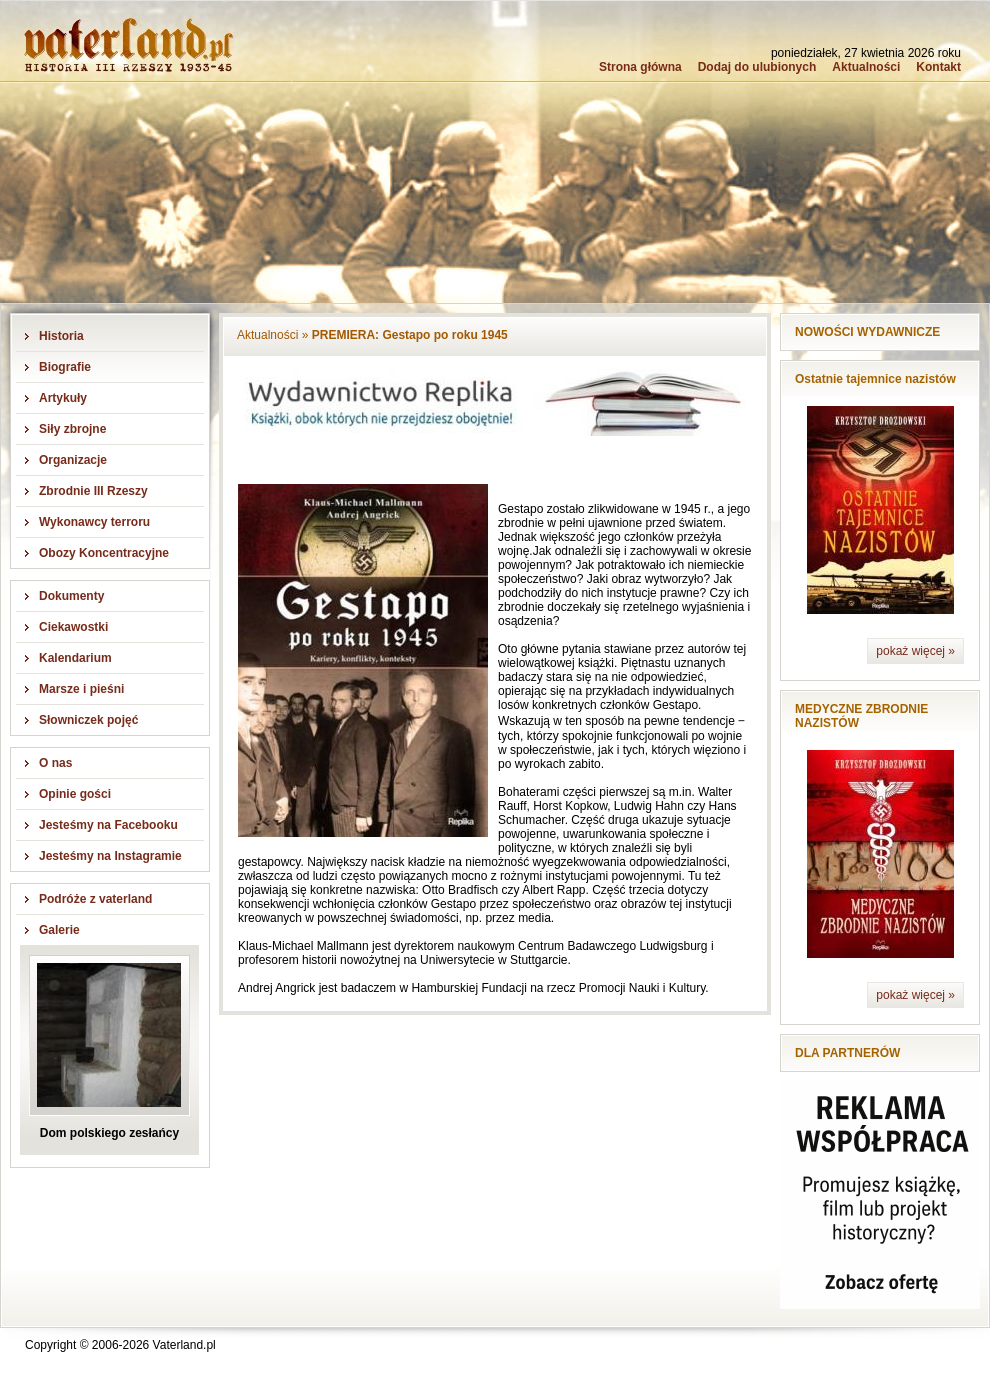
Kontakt (938, 67)
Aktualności (866, 67)
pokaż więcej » (915, 651)
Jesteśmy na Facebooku (108, 825)
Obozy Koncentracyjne (104, 553)
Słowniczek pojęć (88, 720)
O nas (55, 763)
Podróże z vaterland (95, 899)
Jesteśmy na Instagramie (110, 856)
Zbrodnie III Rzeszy (93, 491)
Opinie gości (75, 794)
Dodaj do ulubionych (757, 67)
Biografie (65, 367)
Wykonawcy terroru (94, 522)
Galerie (59, 930)
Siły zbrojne (72, 429)
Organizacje (73, 460)
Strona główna (640, 67)
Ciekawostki (73, 627)
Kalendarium (75, 658)
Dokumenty (71, 596)
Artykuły (63, 398)
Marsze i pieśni (81, 689)
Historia (61, 336)
